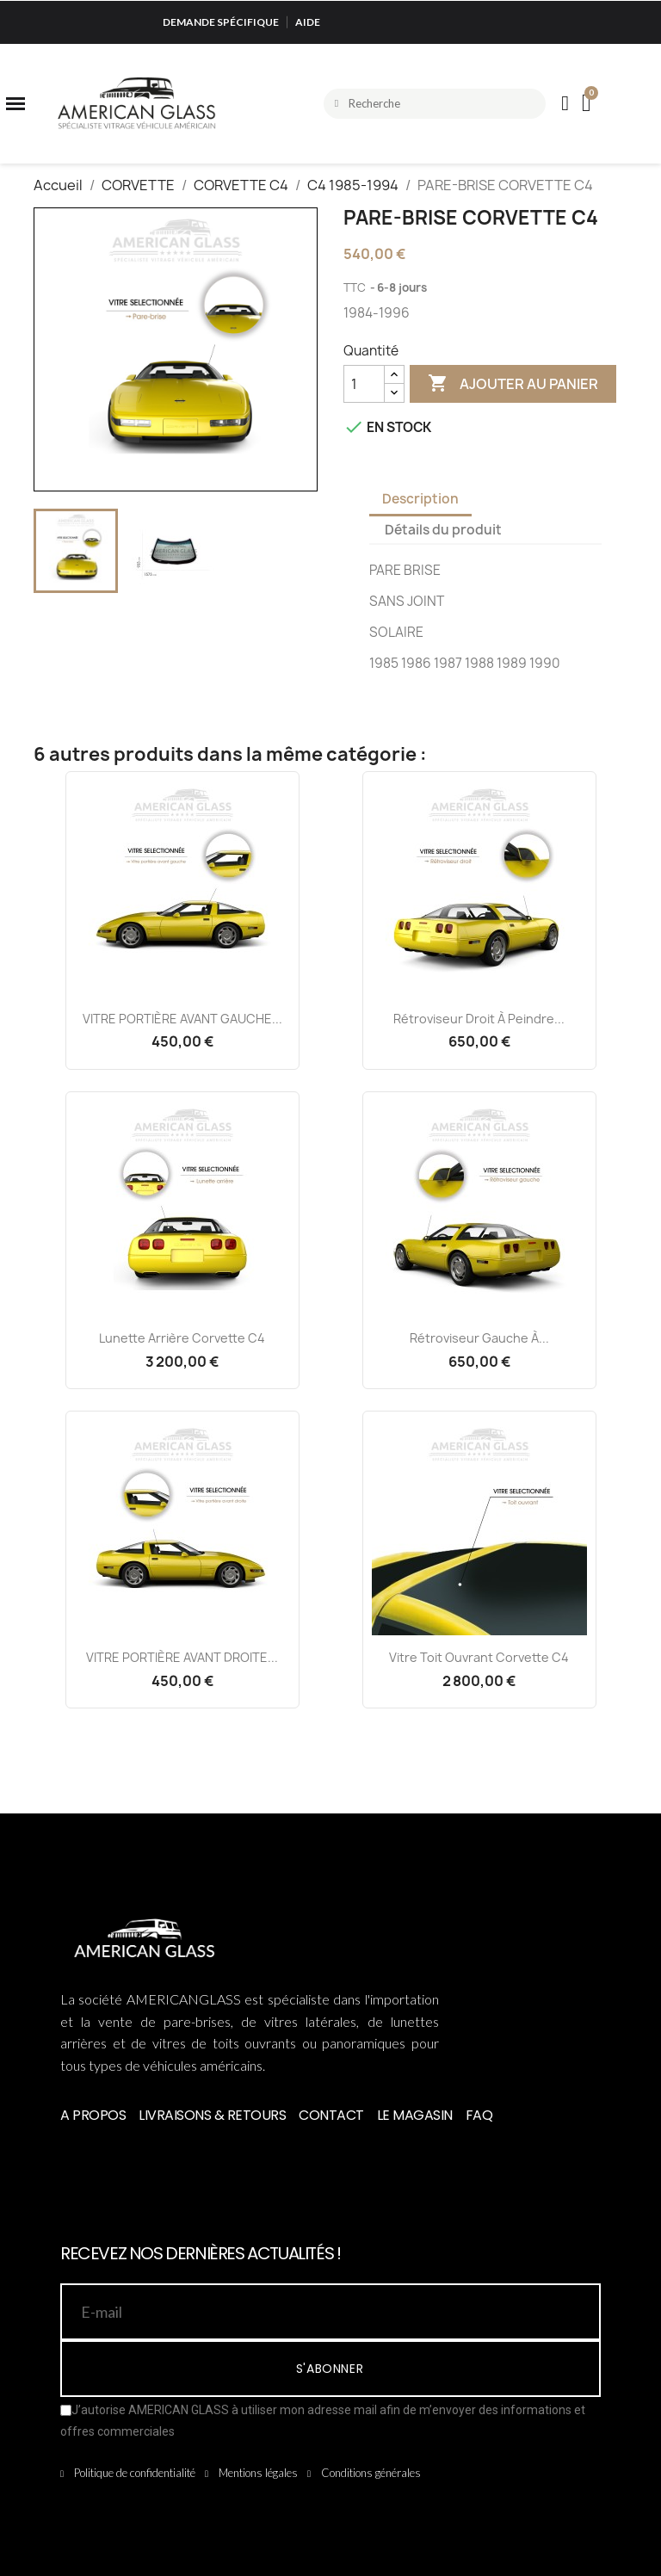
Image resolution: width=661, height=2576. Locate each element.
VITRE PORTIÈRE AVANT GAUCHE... (182, 1018)
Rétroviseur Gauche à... (479, 1338)
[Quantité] (364, 384)
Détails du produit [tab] (443, 530)
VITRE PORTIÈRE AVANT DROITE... (182, 1657)
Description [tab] (420, 499)
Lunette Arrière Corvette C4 (182, 1338)
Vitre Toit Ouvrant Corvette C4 (479, 1657)
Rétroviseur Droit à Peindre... (479, 1018)
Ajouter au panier (513, 384)
